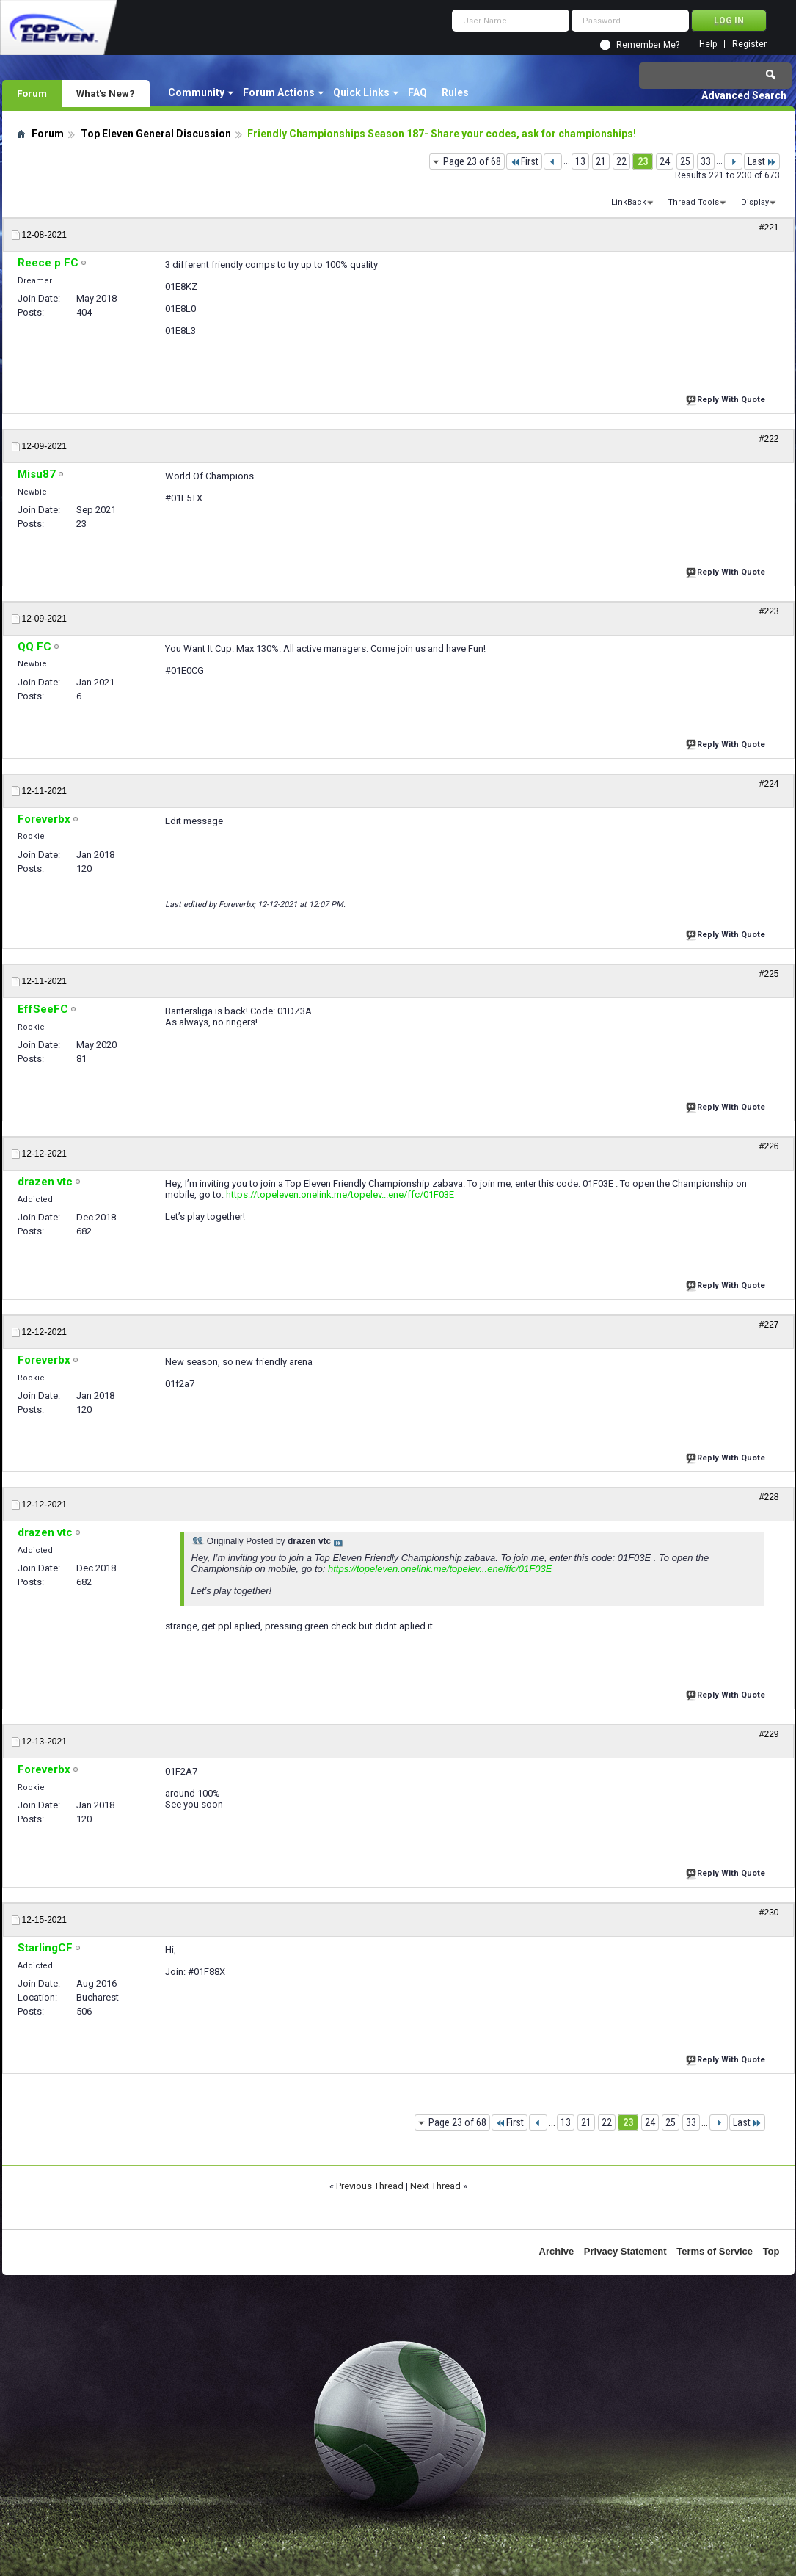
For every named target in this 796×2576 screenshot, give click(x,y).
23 (643, 161)
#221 (769, 227)
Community (196, 92)
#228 (769, 1497)
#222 (769, 439)
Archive (556, 2251)
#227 (769, 1325)
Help (708, 44)
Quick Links (361, 92)
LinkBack (628, 202)
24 (665, 161)
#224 (769, 784)
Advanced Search (743, 95)
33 (706, 161)
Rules (455, 92)
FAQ (417, 92)
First (524, 161)
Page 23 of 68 (472, 161)
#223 (769, 611)
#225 (769, 974)
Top (771, 2251)
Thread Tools (693, 202)
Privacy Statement (625, 2251)
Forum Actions (279, 92)
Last (762, 161)
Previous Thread (370, 2185)
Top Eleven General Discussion (156, 133)
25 (685, 161)
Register (749, 44)
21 (601, 161)
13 (580, 161)
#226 (769, 1146)
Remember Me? (647, 45)
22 (621, 161)
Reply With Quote (727, 398)
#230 (769, 1912)
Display (755, 202)
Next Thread (435, 2185)
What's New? (105, 93)
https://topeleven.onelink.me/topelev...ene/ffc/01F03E (340, 1194)
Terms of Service (714, 2251)
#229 (769, 1734)
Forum (32, 93)
